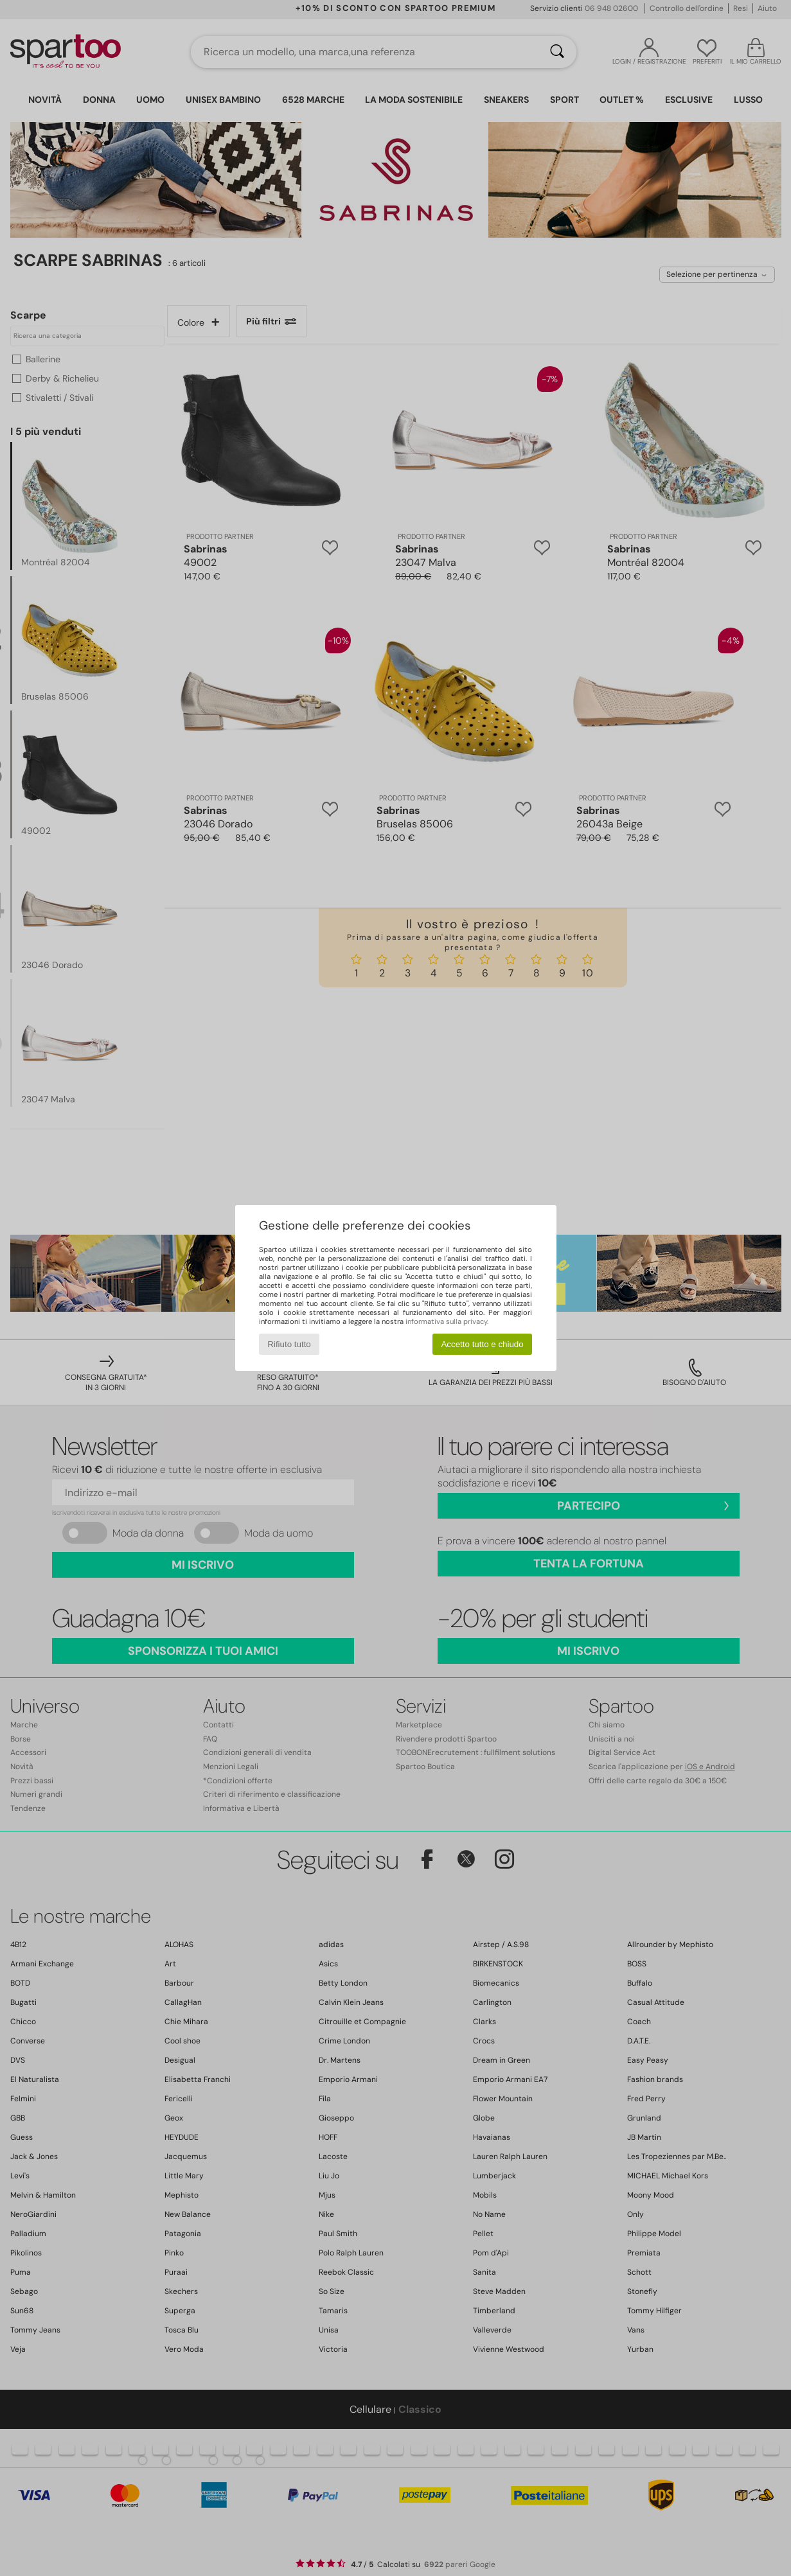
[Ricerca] (557, 52)
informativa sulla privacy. (446, 1321)
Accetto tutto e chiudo (482, 1344)
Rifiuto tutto (288, 1344)
